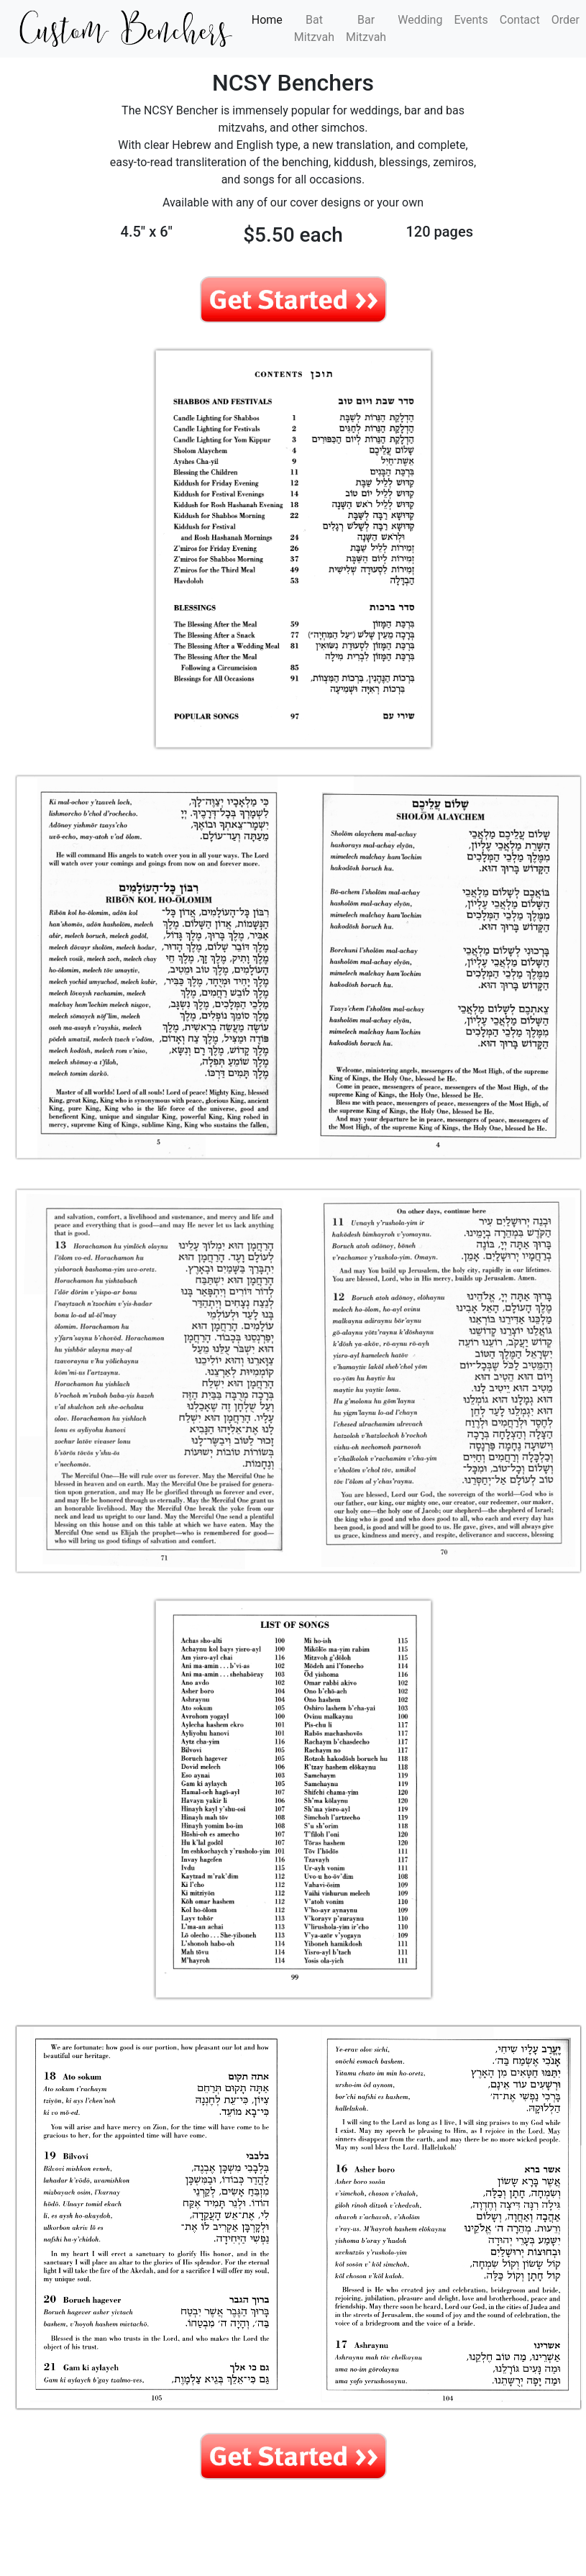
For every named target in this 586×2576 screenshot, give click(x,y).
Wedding (420, 20)
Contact (520, 20)
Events (470, 20)
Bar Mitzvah (366, 28)
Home (270, 19)
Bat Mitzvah (314, 28)
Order (565, 20)
